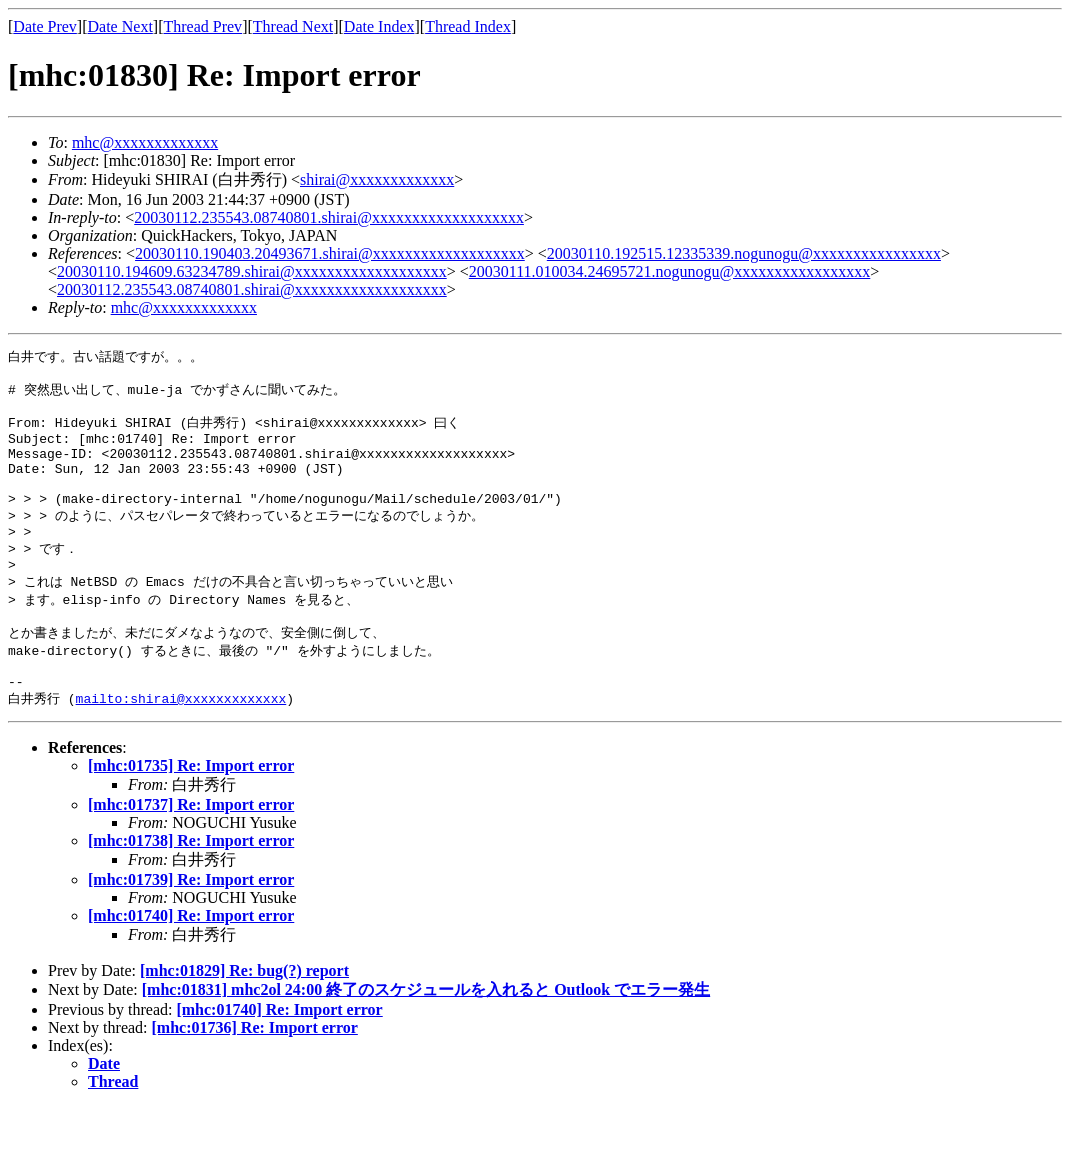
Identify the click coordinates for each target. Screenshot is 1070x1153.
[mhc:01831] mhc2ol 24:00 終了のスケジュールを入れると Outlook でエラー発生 (426, 1035)
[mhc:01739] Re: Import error (191, 925)
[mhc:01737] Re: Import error (191, 850)
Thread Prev (202, 26)
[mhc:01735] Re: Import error (191, 811)
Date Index (379, 26)
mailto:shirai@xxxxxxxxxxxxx (181, 744)
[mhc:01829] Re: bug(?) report (244, 1016)
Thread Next (293, 26)
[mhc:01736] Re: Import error (255, 1073)
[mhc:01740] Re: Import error (191, 961)
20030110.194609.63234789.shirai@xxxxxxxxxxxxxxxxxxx (252, 271)
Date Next (120, 26)
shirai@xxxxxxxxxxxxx (377, 179)
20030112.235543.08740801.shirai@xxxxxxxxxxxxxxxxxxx (329, 217)
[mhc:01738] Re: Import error (191, 886)
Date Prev (45, 26)
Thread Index (468, 26)
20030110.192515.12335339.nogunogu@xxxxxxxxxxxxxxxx (744, 253)
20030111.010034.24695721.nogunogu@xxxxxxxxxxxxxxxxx (670, 271)
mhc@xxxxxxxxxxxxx (145, 142)
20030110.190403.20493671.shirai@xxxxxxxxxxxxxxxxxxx (330, 253)
